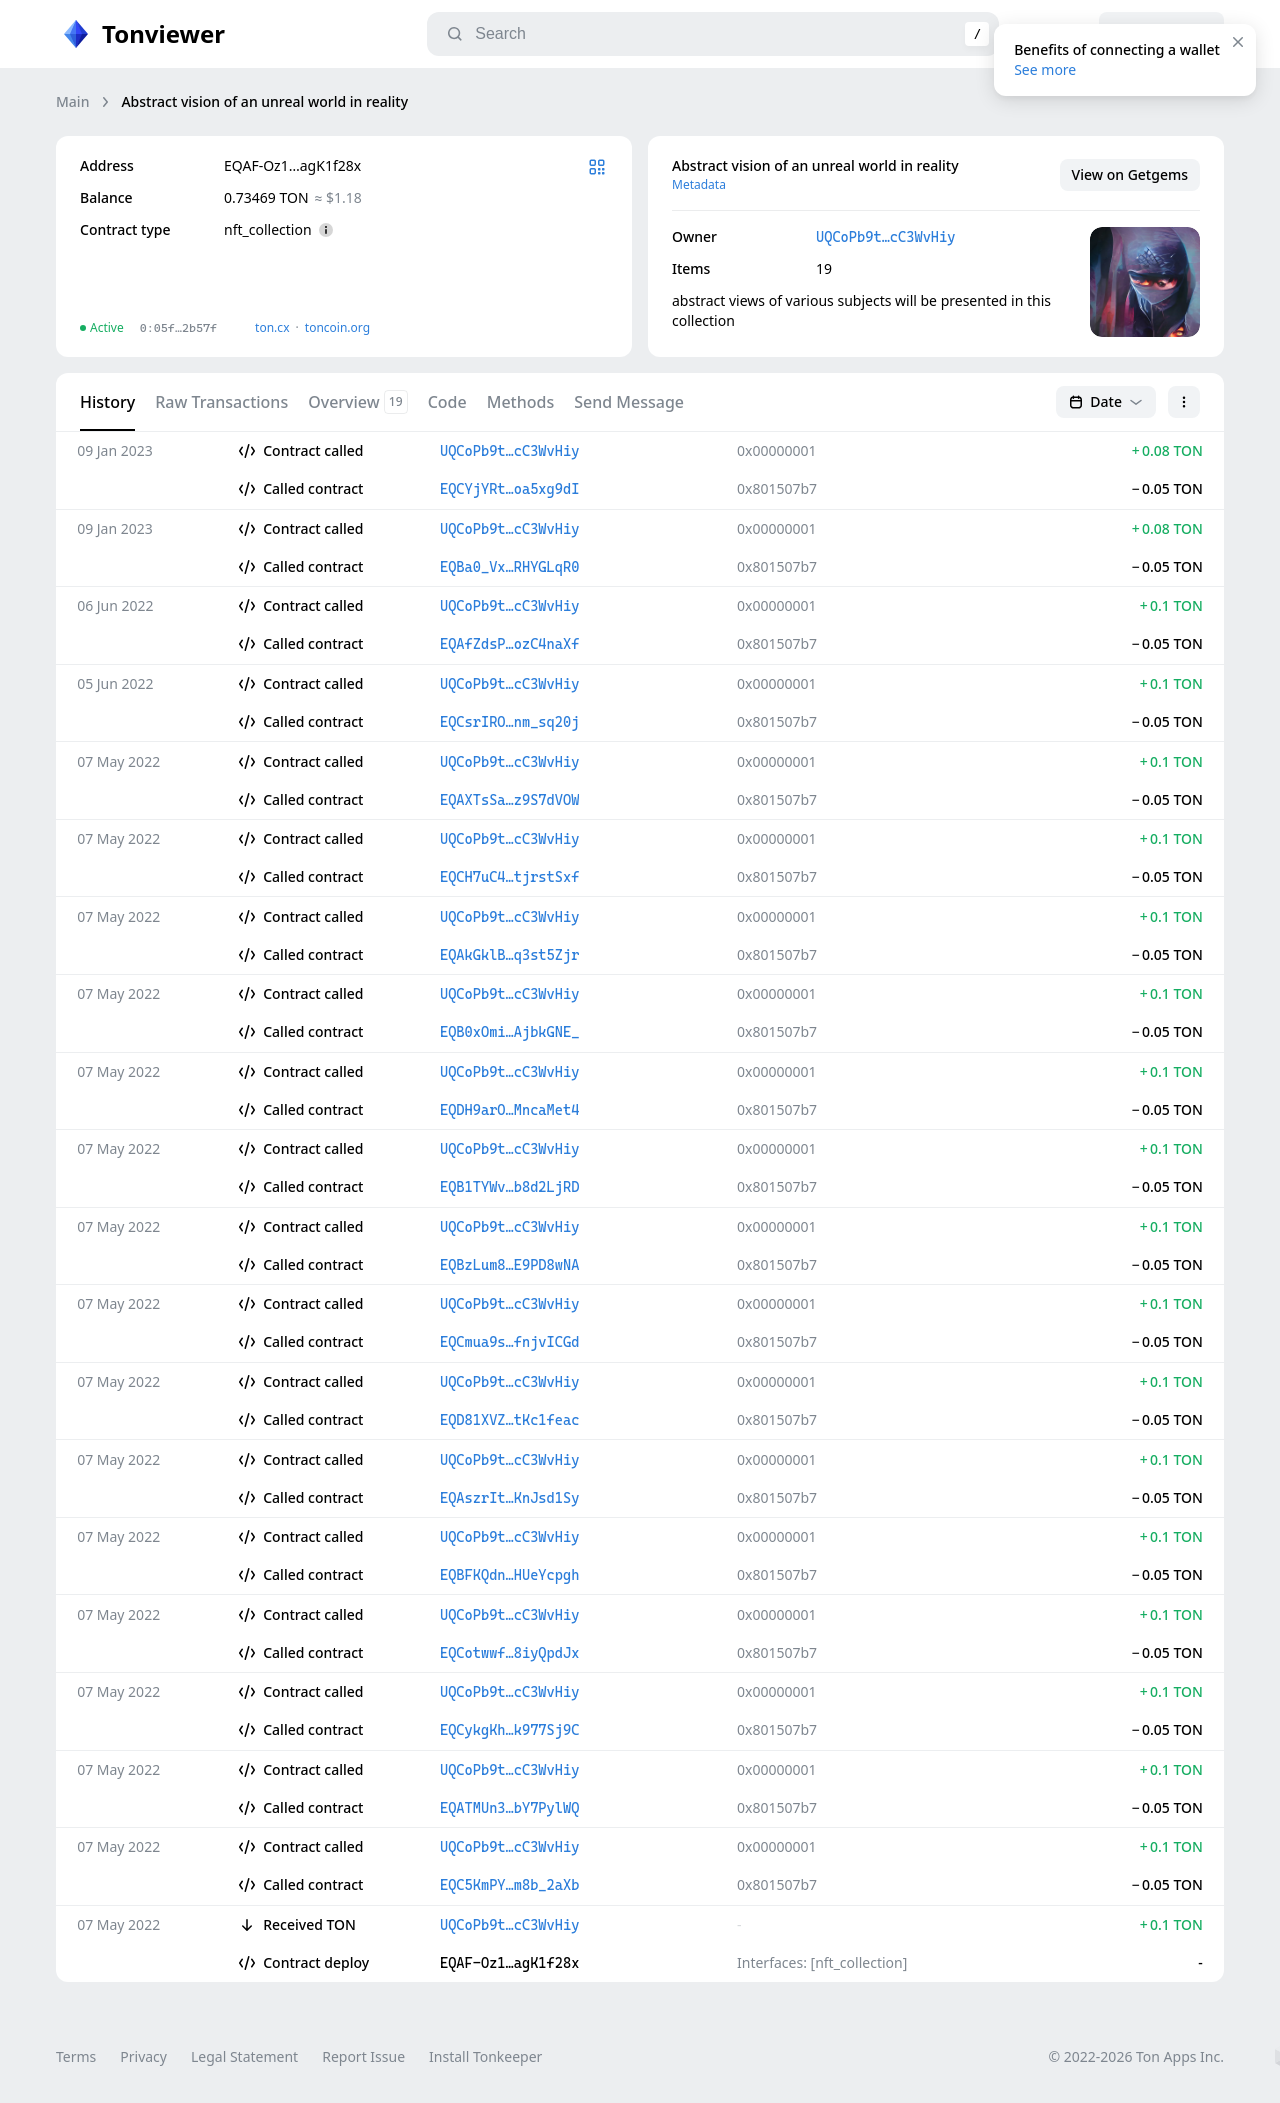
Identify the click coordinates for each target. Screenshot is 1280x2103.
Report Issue (363, 2056)
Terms (76, 2056)
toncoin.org (337, 327)
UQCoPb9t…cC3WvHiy (885, 237)
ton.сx (272, 327)
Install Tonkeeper (485, 2056)
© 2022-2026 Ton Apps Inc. (1136, 2056)
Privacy (143, 2056)
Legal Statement (244, 2056)
